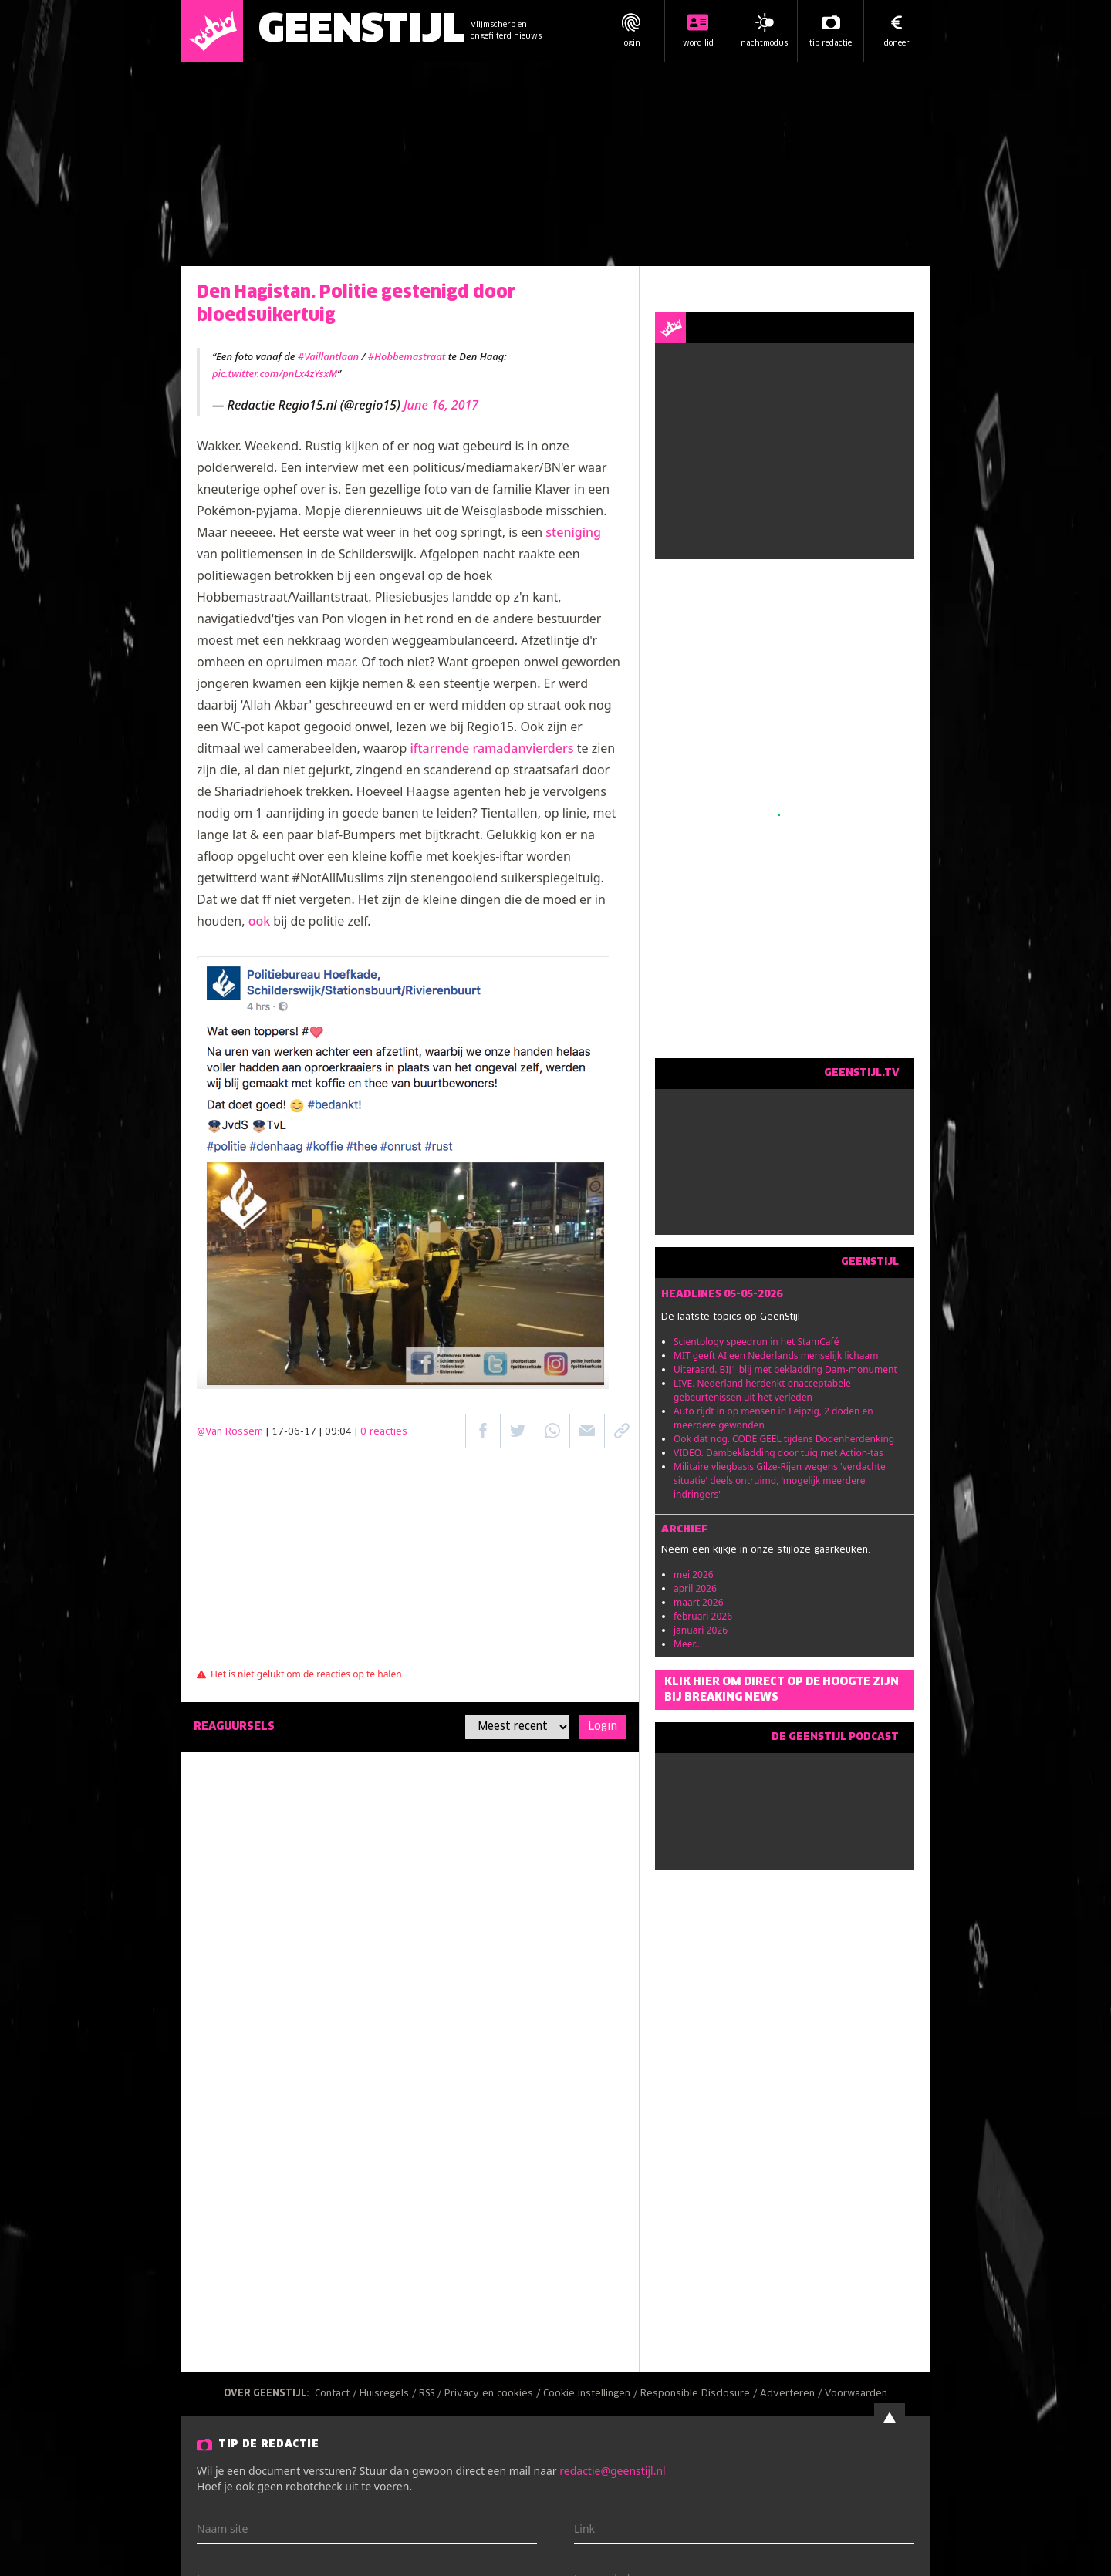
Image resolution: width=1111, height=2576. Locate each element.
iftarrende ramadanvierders (491, 748)
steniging (573, 532)
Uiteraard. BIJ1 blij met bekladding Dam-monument (785, 1369)
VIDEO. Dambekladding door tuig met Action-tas (778, 1452)
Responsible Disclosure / (700, 2394)
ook (259, 920)
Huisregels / (389, 2394)
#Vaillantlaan (328, 356)
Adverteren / (792, 2394)
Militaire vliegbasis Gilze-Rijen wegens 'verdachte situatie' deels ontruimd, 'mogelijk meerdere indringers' (780, 1480)
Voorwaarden (856, 2394)
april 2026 (695, 1588)
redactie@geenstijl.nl (612, 2470)
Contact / (337, 2394)
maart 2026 (699, 1602)
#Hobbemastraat (407, 356)
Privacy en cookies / (493, 2394)
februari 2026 (703, 1616)
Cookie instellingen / (591, 2394)
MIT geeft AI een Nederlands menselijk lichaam (776, 1355)
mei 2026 (694, 1574)
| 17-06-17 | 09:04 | (336, 1432)
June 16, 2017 (441, 404)
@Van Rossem (230, 1432)
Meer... (688, 1643)
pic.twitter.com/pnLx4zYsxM (274, 373)
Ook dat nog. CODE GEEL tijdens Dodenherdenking (784, 1438)
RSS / (431, 2394)
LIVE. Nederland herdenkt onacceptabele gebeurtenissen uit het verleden (762, 1390)
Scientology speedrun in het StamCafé (756, 1341)
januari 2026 (701, 1630)
